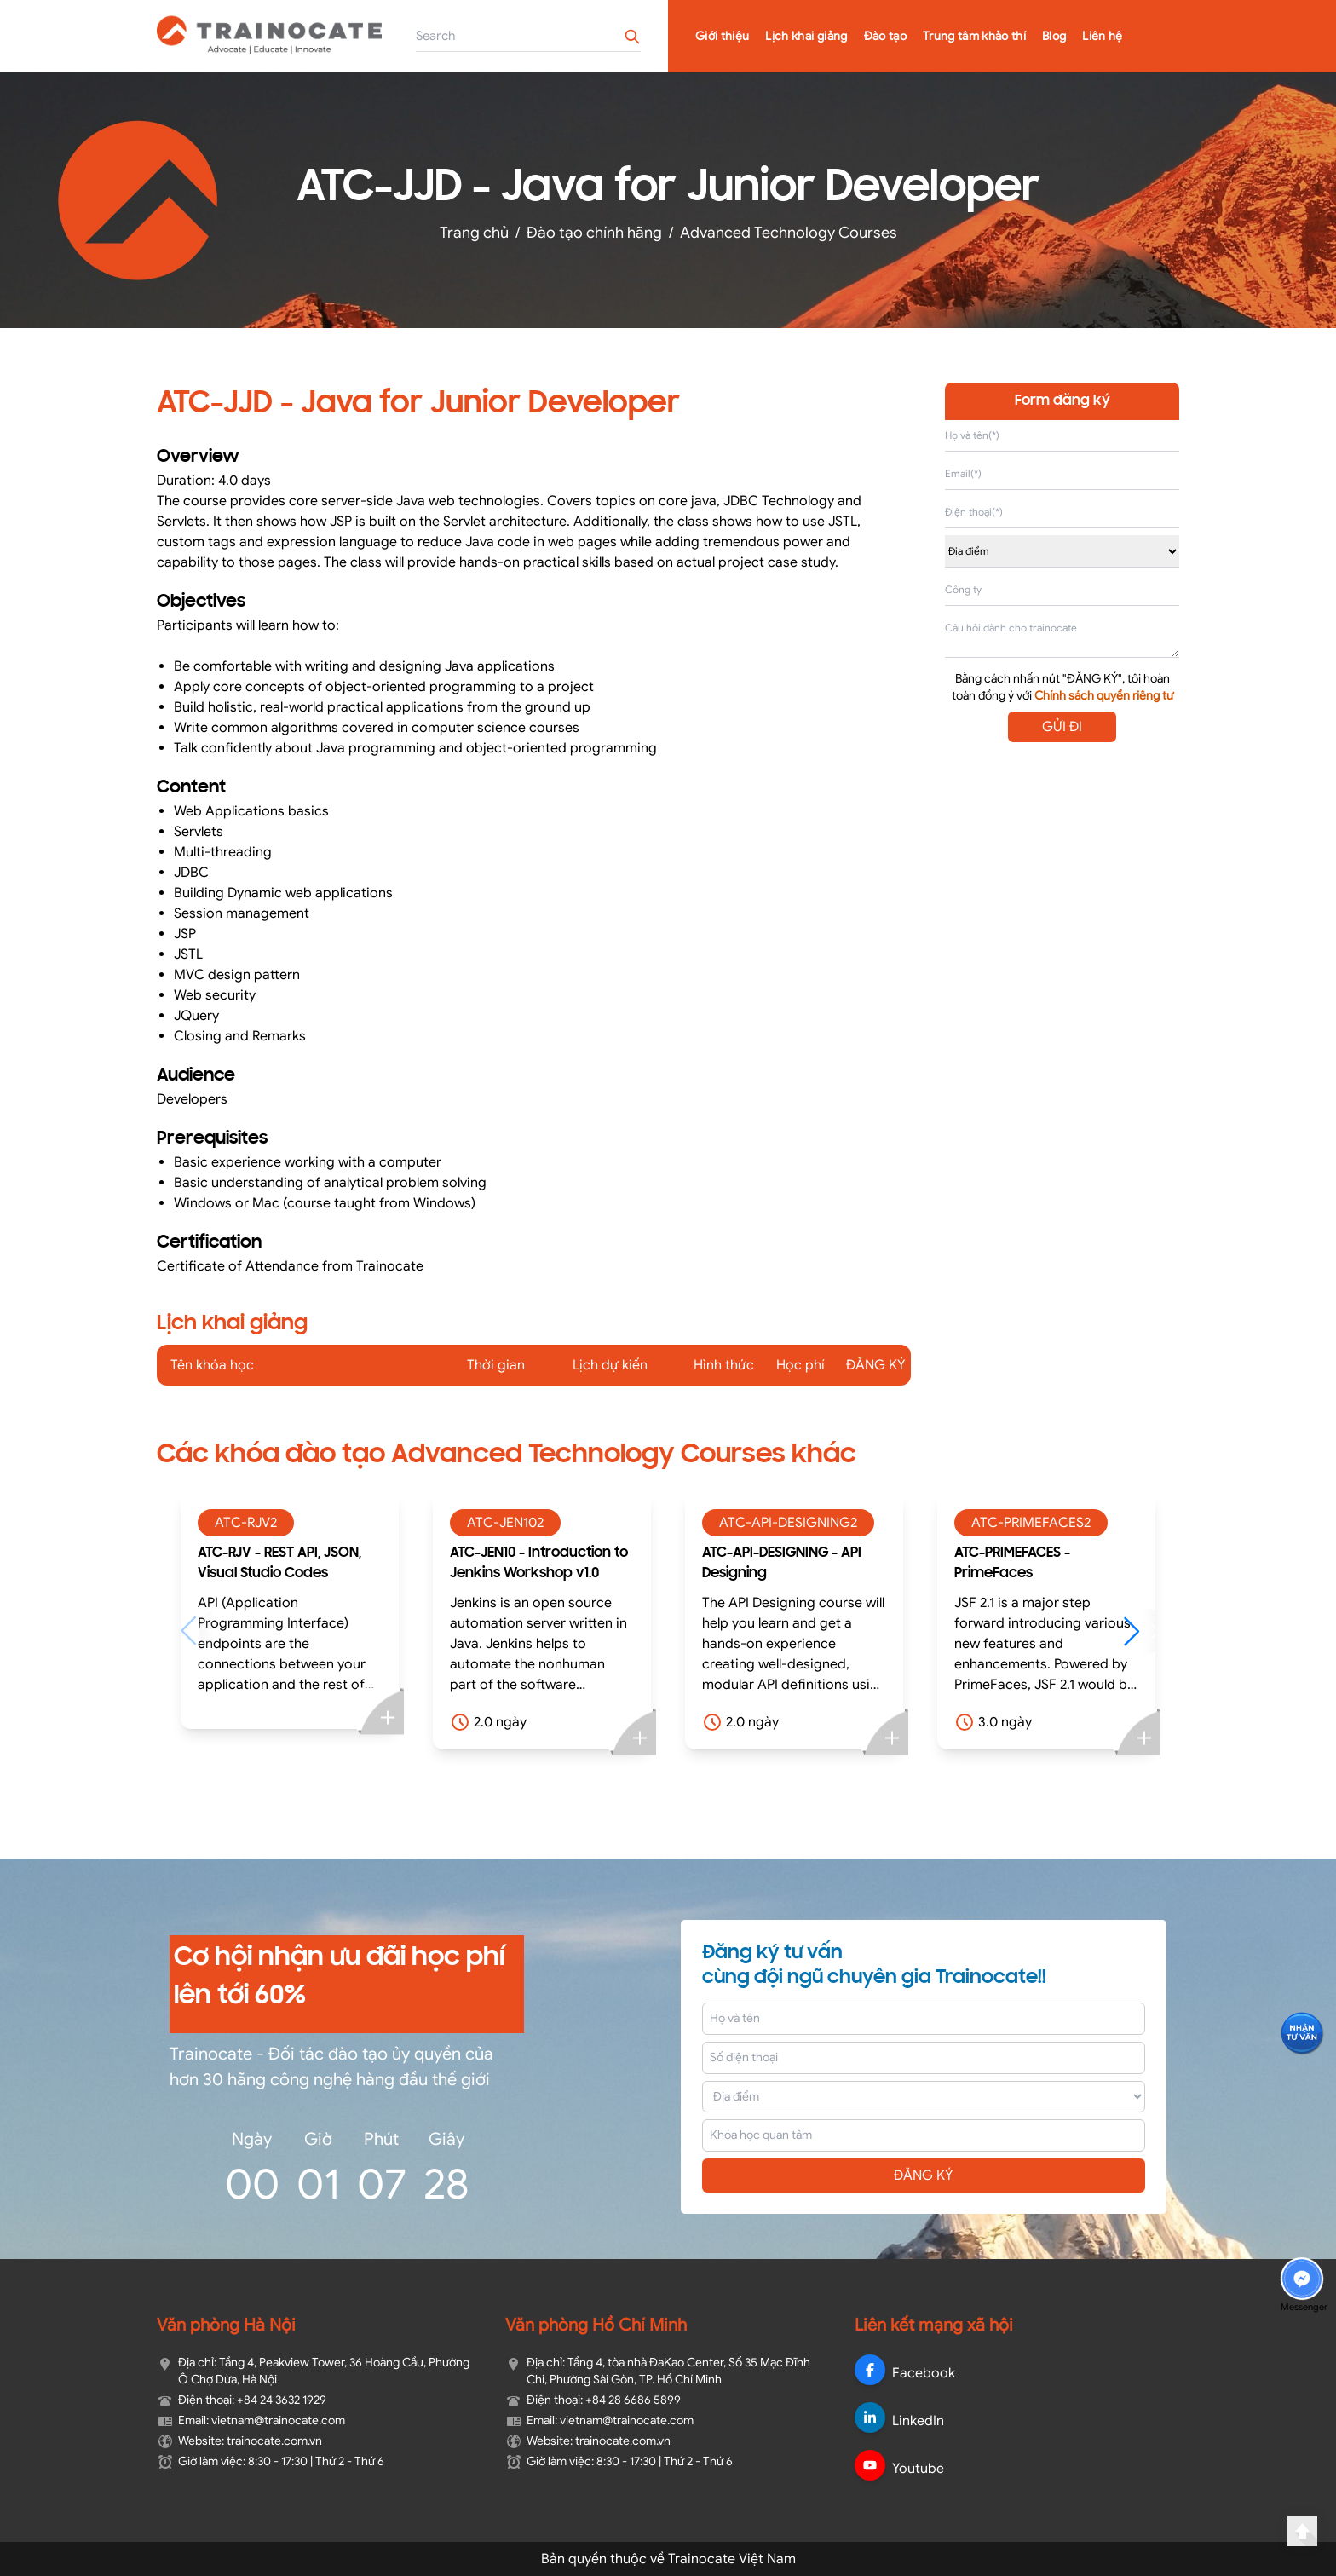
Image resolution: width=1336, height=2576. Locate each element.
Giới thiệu (722, 36)
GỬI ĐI (1062, 726)
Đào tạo (885, 36)
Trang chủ (474, 232)
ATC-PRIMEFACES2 (1031, 1522)
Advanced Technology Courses (788, 232)
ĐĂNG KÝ (923, 2175)
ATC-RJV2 (246, 1522)
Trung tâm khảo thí (974, 36)
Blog (1054, 36)
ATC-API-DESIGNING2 (788, 1522)
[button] (1139, 1631)
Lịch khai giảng (806, 36)
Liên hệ (1102, 36)
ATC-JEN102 (505, 1522)
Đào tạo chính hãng (594, 232)
